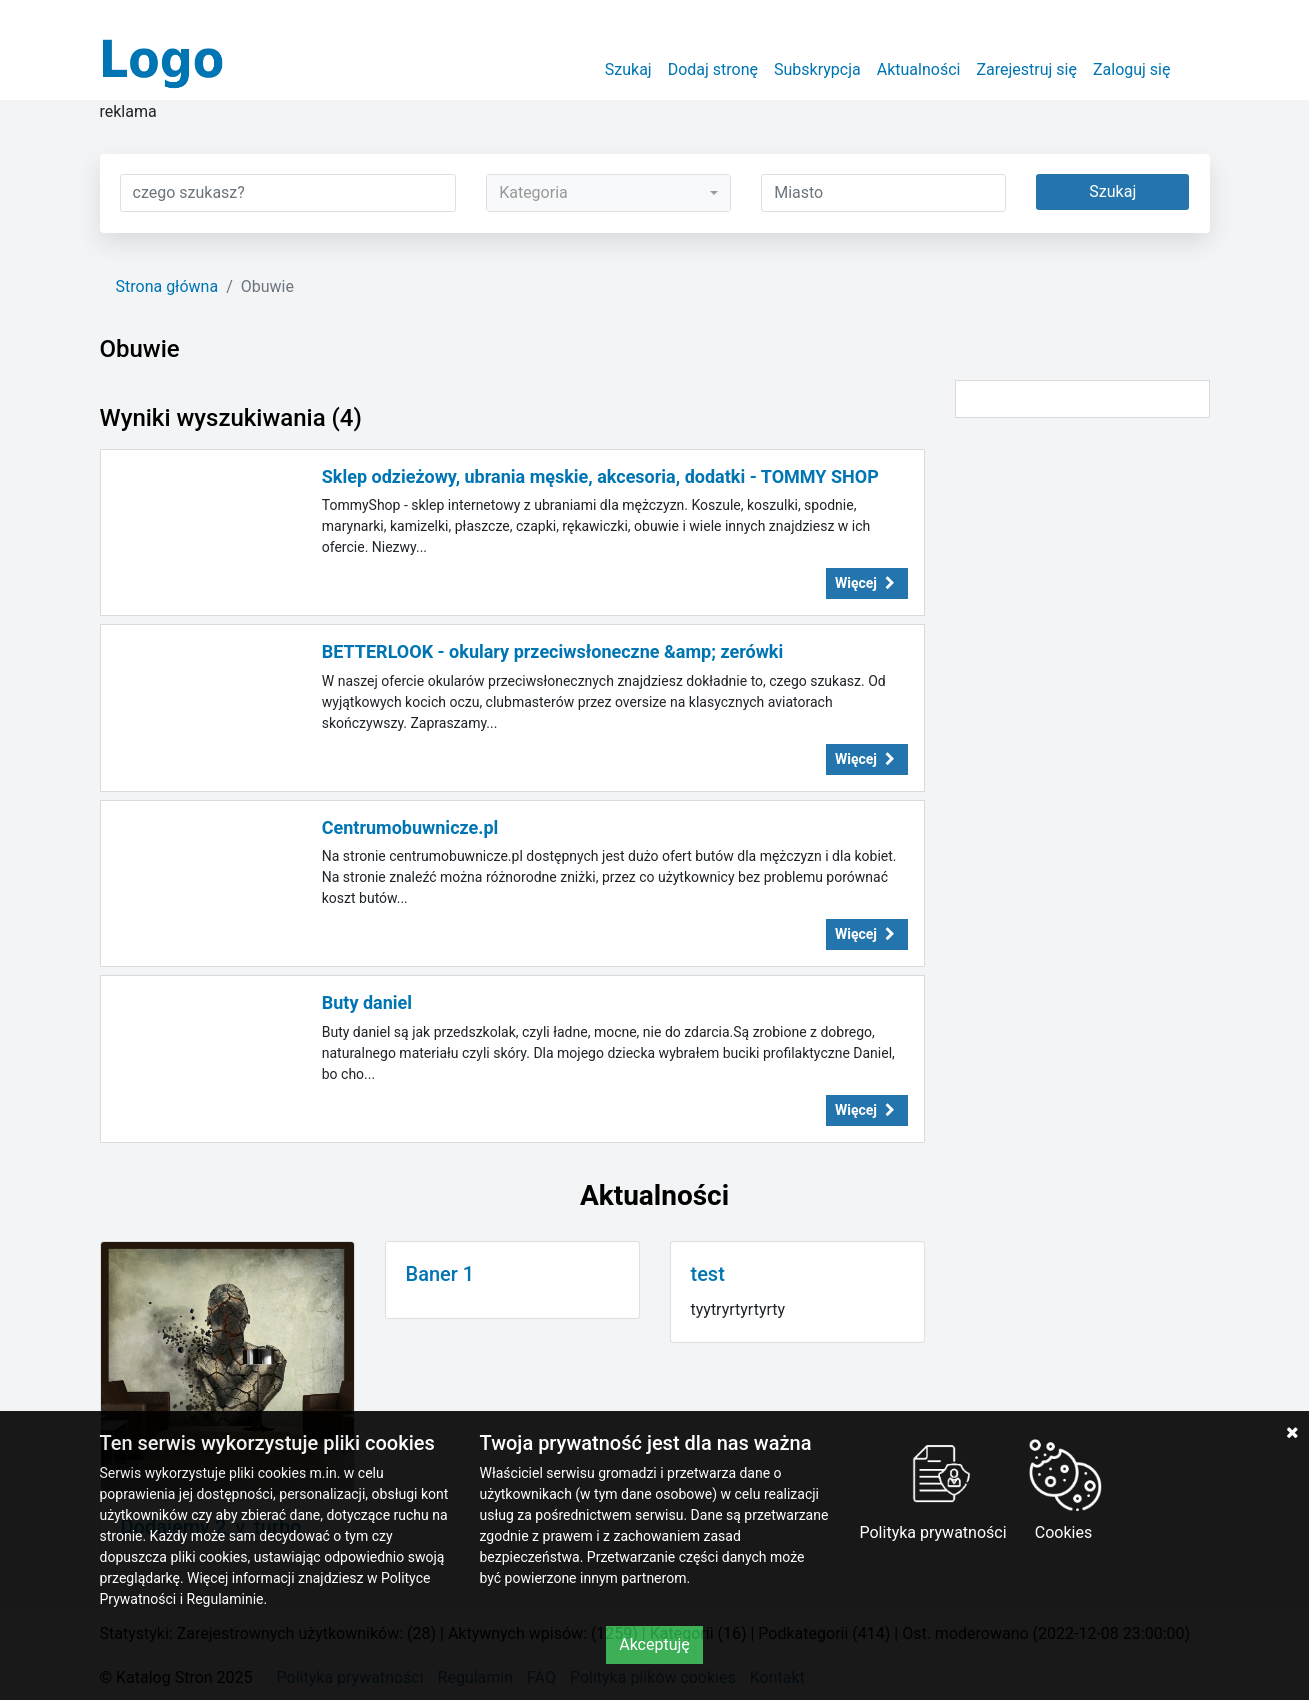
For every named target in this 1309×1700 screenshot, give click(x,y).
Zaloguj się (1132, 69)
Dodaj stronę (713, 69)
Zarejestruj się (1026, 69)
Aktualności (919, 69)
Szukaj (628, 69)
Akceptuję (654, 1644)
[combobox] (608, 193)
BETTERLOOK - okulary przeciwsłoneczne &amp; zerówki (553, 651)
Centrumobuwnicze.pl (410, 827)
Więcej (867, 583)
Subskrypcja (817, 69)
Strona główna (167, 286)
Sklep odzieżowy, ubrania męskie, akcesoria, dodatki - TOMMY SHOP (600, 476)
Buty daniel (367, 1002)
